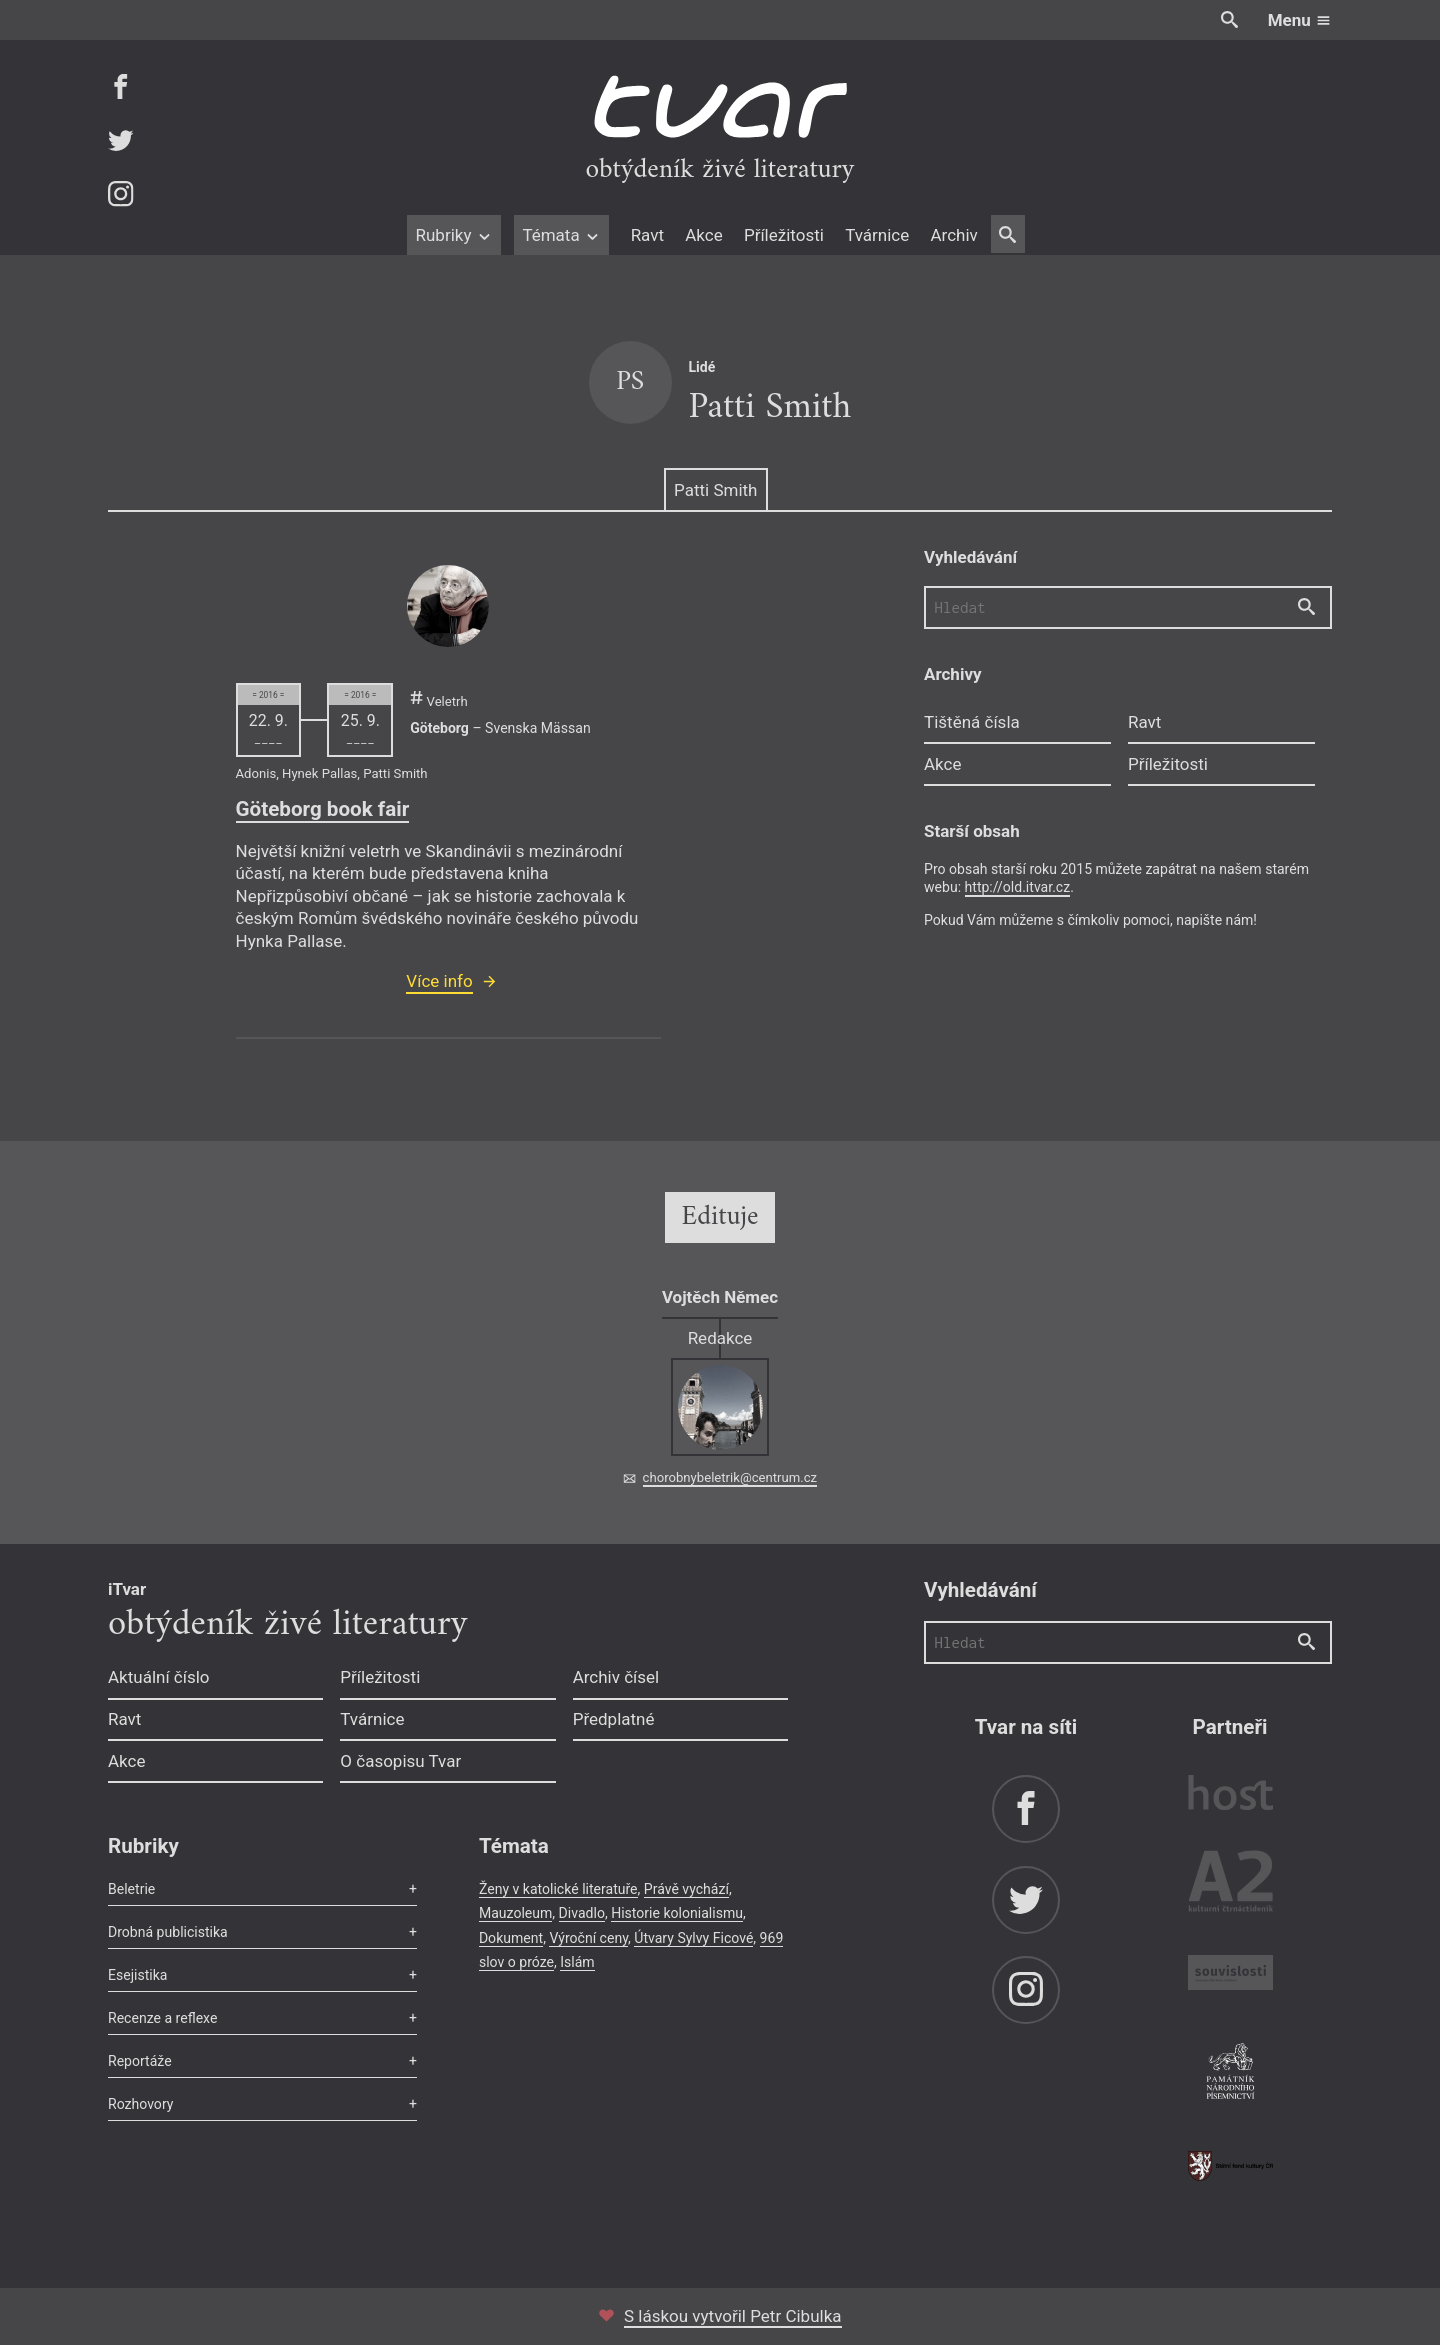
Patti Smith (715, 490)
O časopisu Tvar (400, 1761)
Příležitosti (784, 235)
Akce (703, 235)
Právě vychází (686, 1889)
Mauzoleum (515, 1913)
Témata (561, 235)
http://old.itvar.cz (1018, 887)
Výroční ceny (588, 1938)
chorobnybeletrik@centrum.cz (730, 1477)
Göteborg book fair (323, 809)
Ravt (647, 235)
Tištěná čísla (972, 722)
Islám (577, 1962)
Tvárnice (877, 235)
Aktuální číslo (159, 1677)
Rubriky (453, 235)
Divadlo (582, 1913)
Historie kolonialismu (677, 1913)
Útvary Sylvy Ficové (693, 1938)
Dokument (511, 1938)
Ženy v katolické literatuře (558, 1889)
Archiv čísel (616, 1677)
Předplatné (614, 1719)
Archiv (953, 235)
